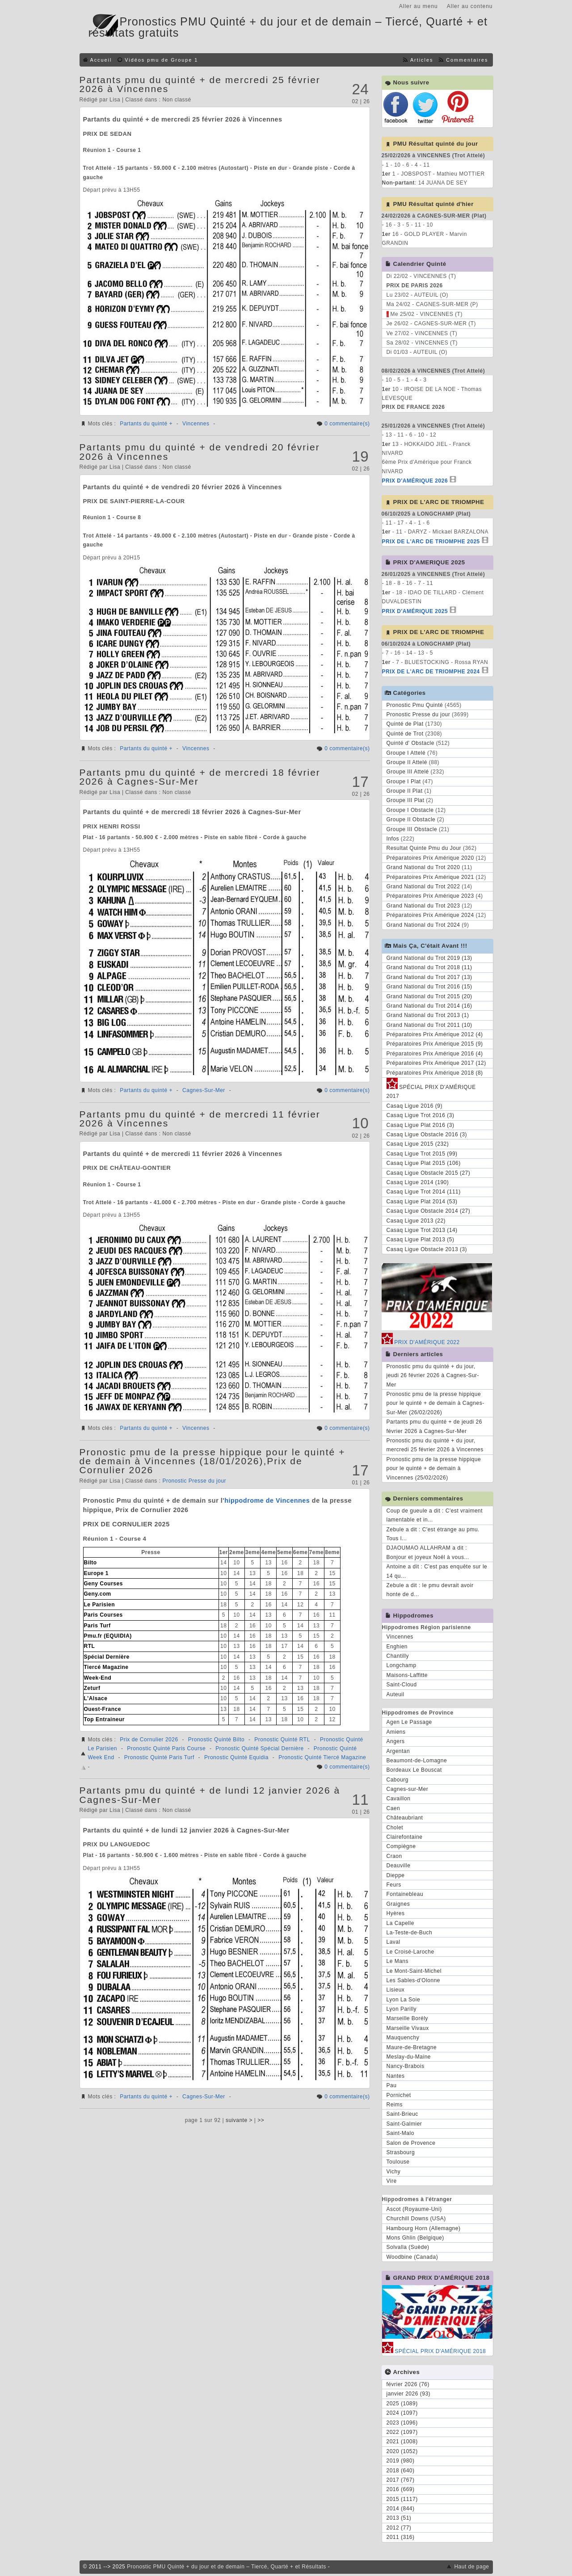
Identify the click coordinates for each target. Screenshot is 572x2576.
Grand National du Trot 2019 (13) (429, 958)
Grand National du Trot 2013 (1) (428, 1015)
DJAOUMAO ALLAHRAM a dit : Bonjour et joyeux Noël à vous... (428, 1552)
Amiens (396, 1732)
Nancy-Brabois (406, 2066)
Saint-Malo (400, 2133)
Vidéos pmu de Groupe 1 (161, 60)
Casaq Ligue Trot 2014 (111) (424, 1192)
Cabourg (398, 1780)
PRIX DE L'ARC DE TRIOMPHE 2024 (431, 671)
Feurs (394, 1885)
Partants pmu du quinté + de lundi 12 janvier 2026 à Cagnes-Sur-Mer (210, 1794)
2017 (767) (401, 2480)
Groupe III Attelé (408, 772)
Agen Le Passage (409, 1722)
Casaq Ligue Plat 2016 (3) (420, 1125)
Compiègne (401, 1846)
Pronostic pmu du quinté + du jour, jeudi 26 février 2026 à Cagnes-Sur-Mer (433, 1375)
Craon (394, 1856)
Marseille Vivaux (408, 2028)
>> (260, 2120)
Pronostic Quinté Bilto (216, 1739)
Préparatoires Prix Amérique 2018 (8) (435, 1073)
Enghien (397, 1646)
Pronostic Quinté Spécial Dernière (259, 1748)
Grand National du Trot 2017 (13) (429, 977)
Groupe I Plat (404, 781)
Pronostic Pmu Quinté (415, 705)
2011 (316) (401, 2537)
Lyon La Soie (404, 1999)
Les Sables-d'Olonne (414, 1980)
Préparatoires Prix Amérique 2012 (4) (435, 1034)
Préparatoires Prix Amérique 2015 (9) (435, 1044)
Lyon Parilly (402, 2009)
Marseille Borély (407, 2018)
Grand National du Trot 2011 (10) (429, 1025)
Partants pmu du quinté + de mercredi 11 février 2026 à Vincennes (200, 1118)
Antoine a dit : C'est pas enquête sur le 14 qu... (437, 1571)
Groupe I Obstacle (410, 810)
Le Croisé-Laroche (410, 1952)
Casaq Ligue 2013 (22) (416, 1221)
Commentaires (467, 60)
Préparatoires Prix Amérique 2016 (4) (435, 1054)
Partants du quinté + (146, 423)
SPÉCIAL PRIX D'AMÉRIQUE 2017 (431, 1090)
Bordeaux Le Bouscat (414, 1770)
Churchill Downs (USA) (416, 2218)
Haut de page (471, 2566)
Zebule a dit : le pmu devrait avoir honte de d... (430, 1589)
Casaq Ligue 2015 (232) (418, 1144)
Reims (395, 2104)
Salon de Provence (411, 2143)
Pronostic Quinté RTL (282, 1739)
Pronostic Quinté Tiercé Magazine (322, 1757)
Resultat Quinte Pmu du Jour (424, 848)
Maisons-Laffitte (407, 1675)
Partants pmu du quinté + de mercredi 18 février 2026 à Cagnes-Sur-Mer (200, 776)
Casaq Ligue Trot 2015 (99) (422, 1154)
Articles (421, 60)
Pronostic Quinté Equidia (236, 1757)
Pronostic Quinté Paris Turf (159, 1757)
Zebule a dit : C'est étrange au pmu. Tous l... (433, 1534)
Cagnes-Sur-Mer (203, 1090)
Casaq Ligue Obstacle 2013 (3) (427, 1249)
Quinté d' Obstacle (410, 743)
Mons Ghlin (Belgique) (415, 2238)
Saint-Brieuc (402, 2114)
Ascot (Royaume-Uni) (414, 2209)
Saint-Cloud (402, 1684)
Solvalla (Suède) (408, 2247)
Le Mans (398, 1961)
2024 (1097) (402, 2413)
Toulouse (398, 2162)
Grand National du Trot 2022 (423, 886)
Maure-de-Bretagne (412, 2047)
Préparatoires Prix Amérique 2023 (430, 896)
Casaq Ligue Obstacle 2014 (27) (429, 1211)
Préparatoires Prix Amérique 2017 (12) (436, 1063)
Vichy (394, 2171)
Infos (393, 839)
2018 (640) (401, 2470)
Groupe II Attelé (407, 762)
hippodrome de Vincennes (267, 1500)
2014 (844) (401, 2508)
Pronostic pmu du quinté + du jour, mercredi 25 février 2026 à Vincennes (435, 1445)
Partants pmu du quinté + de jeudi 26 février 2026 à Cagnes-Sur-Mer (434, 1426)
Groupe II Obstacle (411, 819)
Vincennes (195, 423)
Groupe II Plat (405, 791)
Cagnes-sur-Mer (408, 1789)
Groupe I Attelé (406, 753)
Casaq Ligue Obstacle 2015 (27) (429, 1173)
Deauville (399, 1865)
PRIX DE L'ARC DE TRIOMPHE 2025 (431, 541)
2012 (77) (399, 2528)
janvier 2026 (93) (409, 2394)
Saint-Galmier (404, 2124)
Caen (393, 1808)
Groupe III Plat (406, 800)
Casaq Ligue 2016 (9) (414, 1106)
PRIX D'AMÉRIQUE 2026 (415, 481)
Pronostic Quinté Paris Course (166, 1748)
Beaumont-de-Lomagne (417, 1760)
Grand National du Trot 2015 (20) (429, 996)
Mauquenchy (403, 2037)
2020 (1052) (402, 2451)
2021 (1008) (402, 2441)
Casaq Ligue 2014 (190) (418, 1182)
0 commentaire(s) (347, 423)
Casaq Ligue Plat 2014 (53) (422, 1201)
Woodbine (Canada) (412, 2257)
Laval (393, 1942)
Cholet (395, 1827)
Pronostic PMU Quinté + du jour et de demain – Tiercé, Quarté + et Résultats (226, 2566)
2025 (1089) (402, 2403)
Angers (396, 1741)
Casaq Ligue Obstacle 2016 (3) (427, 1134)
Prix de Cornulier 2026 (149, 1739)
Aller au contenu (470, 6)
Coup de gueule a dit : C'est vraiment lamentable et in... (435, 1515)
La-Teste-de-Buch (410, 1932)
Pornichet (399, 2095)
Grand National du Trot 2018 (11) (429, 967)
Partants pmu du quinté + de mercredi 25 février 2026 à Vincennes (200, 84)
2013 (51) (399, 2518)
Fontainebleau (405, 1894)
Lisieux (396, 1990)
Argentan (398, 1751)
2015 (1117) (402, 2499)
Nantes (396, 2076)
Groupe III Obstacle (412, 829)
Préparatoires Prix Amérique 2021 (430, 877)
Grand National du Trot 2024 (423, 925)
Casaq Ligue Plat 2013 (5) (420, 1239)
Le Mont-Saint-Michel (414, 1971)
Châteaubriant (405, 1818)
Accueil (101, 60)
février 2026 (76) (408, 2384)
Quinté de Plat (405, 724)
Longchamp (401, 1665)
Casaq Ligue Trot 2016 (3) (420, 1115)
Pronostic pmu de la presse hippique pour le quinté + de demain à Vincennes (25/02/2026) (434, 1468)
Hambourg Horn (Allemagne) (424, 2228)
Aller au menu (418, 6)
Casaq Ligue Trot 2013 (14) (422, 1230)
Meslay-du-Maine (409, 2057)
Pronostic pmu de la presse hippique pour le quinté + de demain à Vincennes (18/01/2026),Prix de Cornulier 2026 (212, 1461)
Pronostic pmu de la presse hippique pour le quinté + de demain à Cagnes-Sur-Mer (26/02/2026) (435, 1403)
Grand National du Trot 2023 (423, 906)
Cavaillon (399, 1798)
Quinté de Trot (405, 734)
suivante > (239, 2120)
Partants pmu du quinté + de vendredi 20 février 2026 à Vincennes (200, 451)
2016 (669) (401, 2489)
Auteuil (395, 1694)
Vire (392, 2181)
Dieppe (396, 1875)
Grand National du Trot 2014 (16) (429, 1006)
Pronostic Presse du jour (194, 1481)
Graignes (398, 1904)
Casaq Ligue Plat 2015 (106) (424, 1163)
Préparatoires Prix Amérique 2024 (430, 915)
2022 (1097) (402, 2432)
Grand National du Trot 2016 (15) (429, 986)
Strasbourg (401, 2152)
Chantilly (398, 1656)
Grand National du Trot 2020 (423, 867)
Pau (392, 2085)
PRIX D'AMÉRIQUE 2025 (415, 611)
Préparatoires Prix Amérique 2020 (430, 858)
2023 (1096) (402, 2423)
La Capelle (400, 1923)
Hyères (396, 1913)
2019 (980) (401, 2461)
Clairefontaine (405, 1837)
